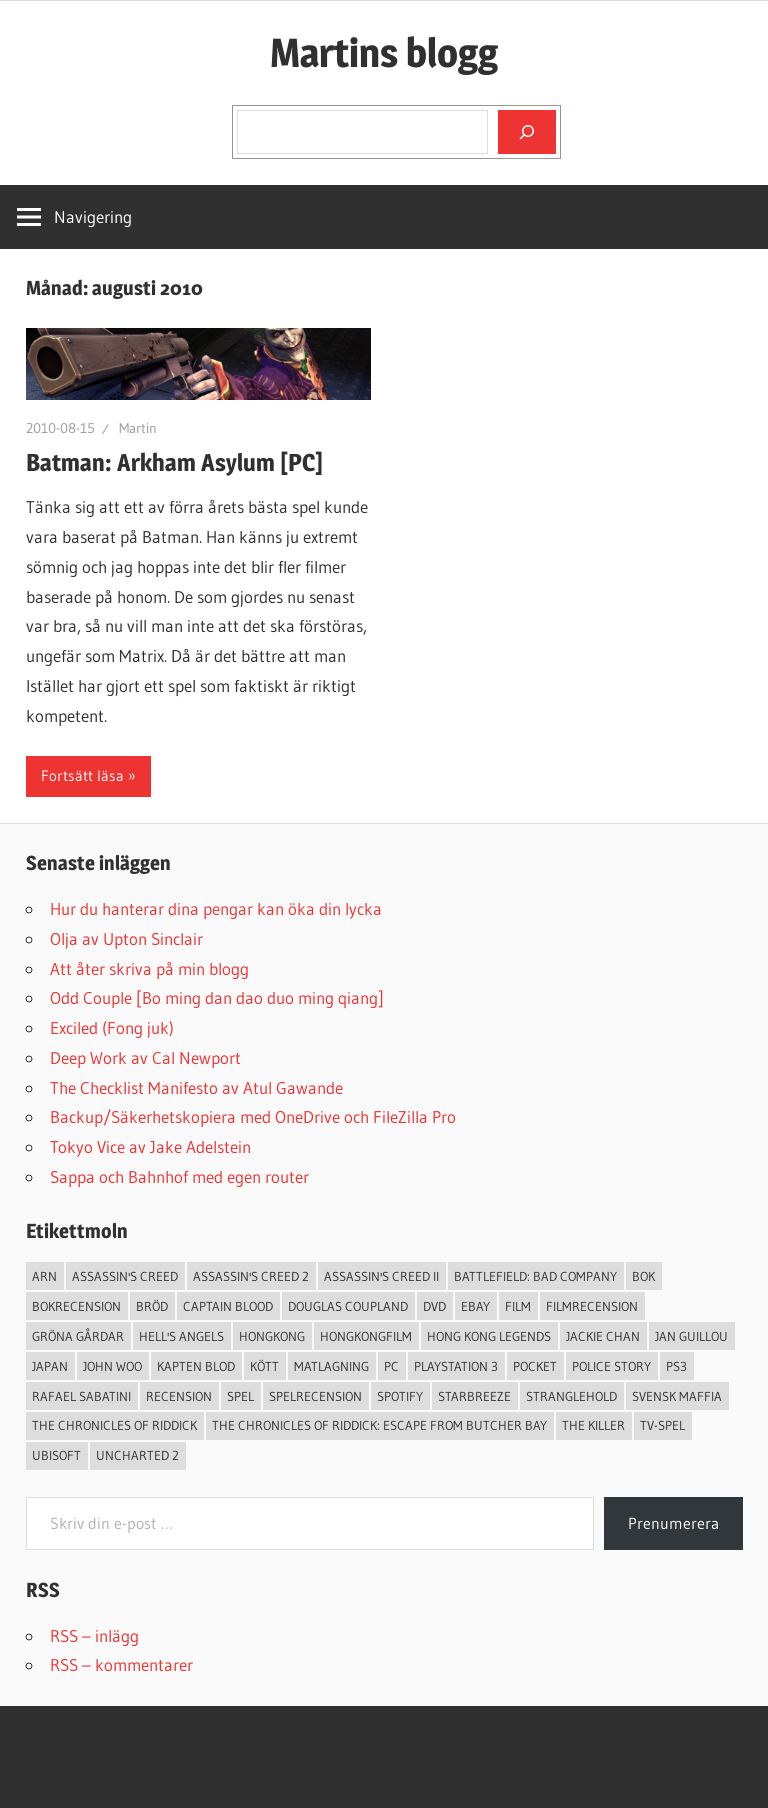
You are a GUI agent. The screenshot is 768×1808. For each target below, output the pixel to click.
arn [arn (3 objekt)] (44, 1276)
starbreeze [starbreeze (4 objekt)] (474, 1396)
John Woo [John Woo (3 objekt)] (112, 1366)
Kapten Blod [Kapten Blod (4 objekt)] (196, 1366)
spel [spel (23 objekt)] (240, 1396)
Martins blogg (384, 52)
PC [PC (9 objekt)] (391, 1366)
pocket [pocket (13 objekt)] (535, 1366)
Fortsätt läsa (82, 775)
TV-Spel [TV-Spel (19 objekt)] (662, 1425)
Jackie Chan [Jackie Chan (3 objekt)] (603, 1336)
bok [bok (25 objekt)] (643, 1276)
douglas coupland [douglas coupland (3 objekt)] (348, 1306)
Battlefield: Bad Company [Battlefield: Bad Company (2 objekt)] (535, 1276)
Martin (138, 428)
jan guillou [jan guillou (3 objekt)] (691, 1336)
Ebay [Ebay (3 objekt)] (475, 1306)
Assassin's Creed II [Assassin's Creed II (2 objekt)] (381, 1276)
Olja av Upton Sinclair (126, 938)
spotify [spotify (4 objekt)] (400, 1396)
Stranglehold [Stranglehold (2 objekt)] (571, 1396)
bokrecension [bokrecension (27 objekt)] (76, 1306)
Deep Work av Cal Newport (145, 1057)
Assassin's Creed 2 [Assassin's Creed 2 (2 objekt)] (251, 1276)
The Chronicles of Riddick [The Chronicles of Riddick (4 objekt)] (114, 1425)
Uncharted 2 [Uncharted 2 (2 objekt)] (137, 1455)
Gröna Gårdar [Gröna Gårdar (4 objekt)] (78, 1336)
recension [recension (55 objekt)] (179, 1396)
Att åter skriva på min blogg (149, 968)
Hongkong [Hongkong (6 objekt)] (272, 1336)
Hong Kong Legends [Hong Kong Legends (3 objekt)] (489, 1336)
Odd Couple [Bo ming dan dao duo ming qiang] (217, 997)
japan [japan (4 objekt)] (50, 1366)
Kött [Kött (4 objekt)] (264, 1366)
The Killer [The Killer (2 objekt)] (593, 1425)
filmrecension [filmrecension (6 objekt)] (592, 1306)
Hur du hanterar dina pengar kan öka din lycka (216, 908)
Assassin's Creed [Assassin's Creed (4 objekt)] (125, 1276)
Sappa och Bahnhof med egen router (179, 1176)
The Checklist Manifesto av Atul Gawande (196, 1087)
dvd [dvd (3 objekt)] (434, 1306)
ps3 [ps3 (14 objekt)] (676, 1366)
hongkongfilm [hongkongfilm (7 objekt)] (366, 1336)
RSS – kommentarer (121, 1664)
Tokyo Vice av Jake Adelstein (150, 1146)
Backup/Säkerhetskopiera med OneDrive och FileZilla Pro (253, 1116)
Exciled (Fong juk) (112, 1027)
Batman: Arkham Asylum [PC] (174, 462)
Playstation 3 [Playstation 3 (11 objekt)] (456, 1366)
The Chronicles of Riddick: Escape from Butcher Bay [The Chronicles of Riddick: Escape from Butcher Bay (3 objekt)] (379, 1425)
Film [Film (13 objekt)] (518, 1306)
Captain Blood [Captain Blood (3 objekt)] (228, 1306)
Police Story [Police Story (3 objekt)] (611, 1366)
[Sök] (527, 132)
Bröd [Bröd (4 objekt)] (152, 1306)
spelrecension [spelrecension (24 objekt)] (315, 1396)
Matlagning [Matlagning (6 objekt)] (331, 1366)
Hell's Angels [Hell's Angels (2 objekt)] (181, 1336)
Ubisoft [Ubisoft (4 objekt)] (56, 1455)
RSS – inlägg (94, 1635)
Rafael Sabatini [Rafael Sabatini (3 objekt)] (81, 1396)
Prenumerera (673, 1523)
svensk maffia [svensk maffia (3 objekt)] (677, 1396)
